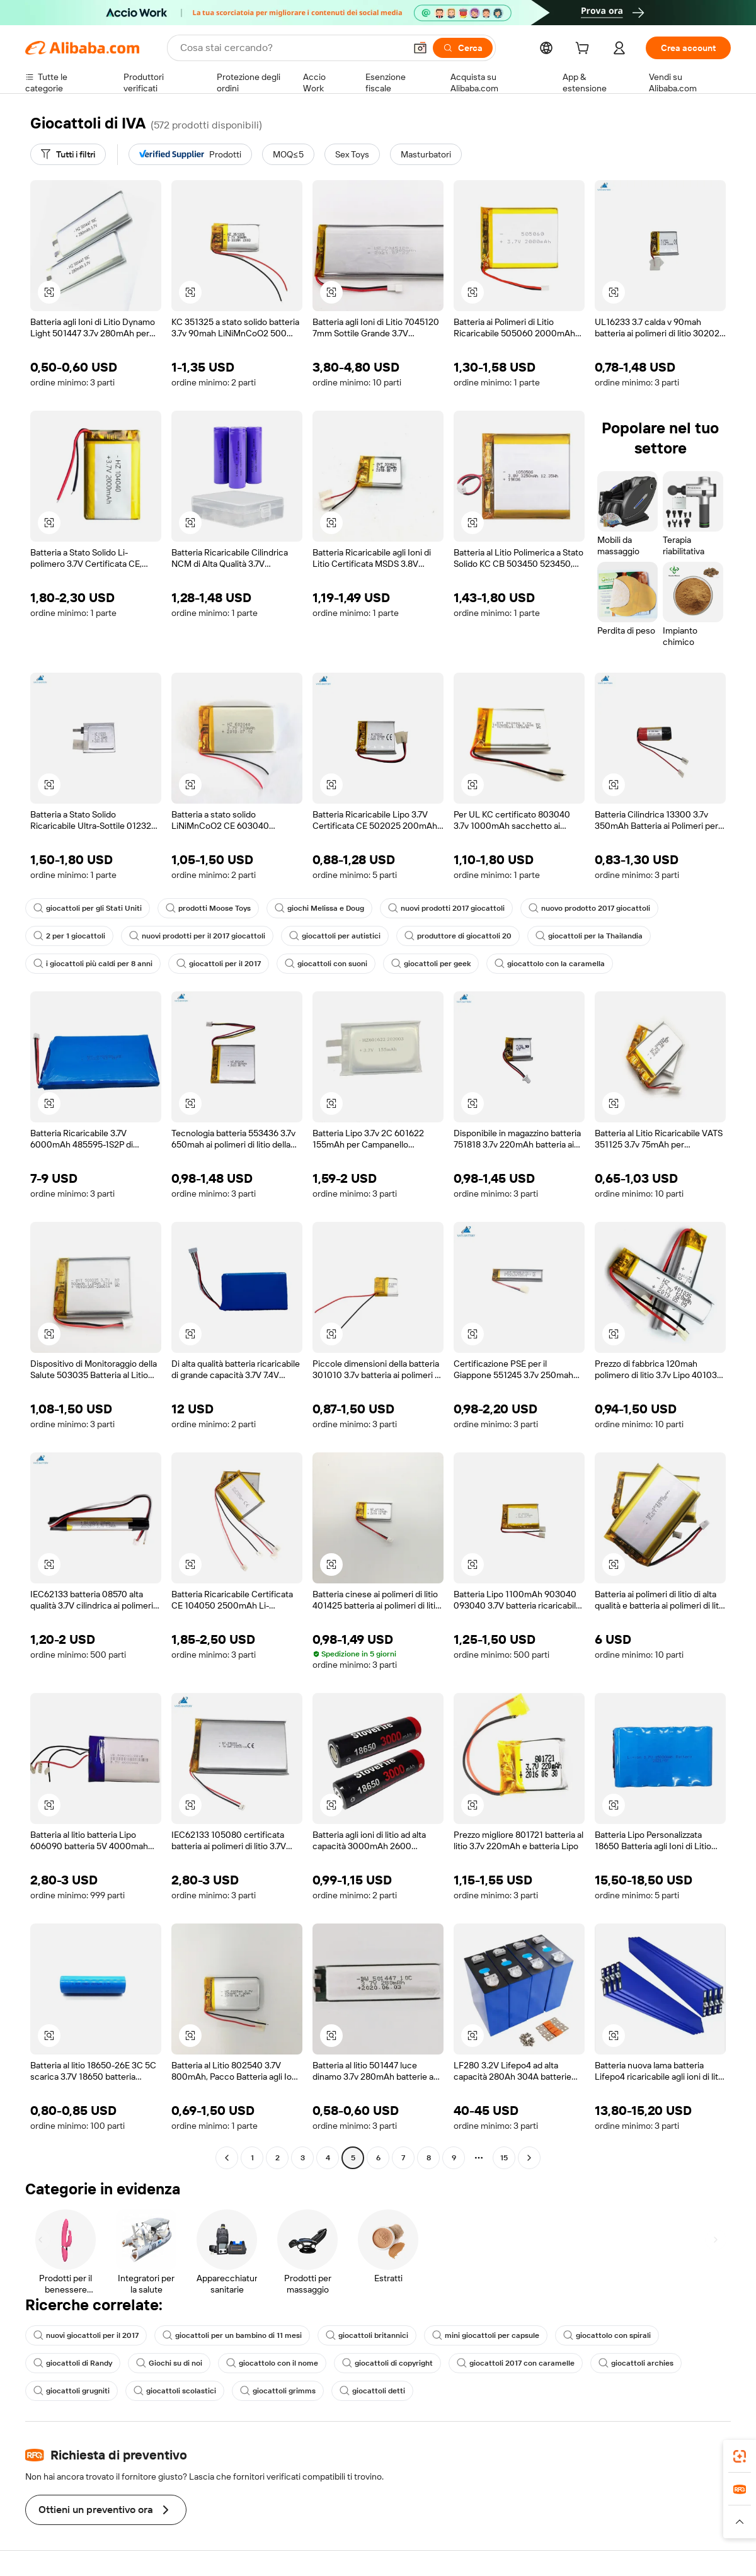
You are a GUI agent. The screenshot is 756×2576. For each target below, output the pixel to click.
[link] (739, 2456)
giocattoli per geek (431, 964)
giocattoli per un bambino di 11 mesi (232, 2335)
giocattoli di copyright (387, 2363)
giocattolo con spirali (607, 2335)
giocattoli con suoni (326, 964)
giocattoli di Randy (72, 2363)
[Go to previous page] (226, 2157)
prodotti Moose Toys (208, 908)
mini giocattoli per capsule (485, 2335)
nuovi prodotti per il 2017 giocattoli (197, 936)
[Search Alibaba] (291, 48)
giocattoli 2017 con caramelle (516, 2363)
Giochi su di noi (169, 2363)
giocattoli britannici (367, 2335)
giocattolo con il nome (272, 2363)
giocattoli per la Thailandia (589, 936)
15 (504, 2157)
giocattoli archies (635, 2363)
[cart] (584, 50)
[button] (420, 47)
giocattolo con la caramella (550, 964)
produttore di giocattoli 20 (458, 936)
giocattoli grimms (278, 2391)
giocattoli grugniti (71, 2391)
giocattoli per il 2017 (218, 964)
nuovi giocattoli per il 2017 (86, 2335)
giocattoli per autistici (335, 936)
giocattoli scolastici (175, 2391)
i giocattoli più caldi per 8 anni (92, 964)
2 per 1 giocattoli (69, 936)
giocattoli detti (372, 2391)
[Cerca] (463, 48)
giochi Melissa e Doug (319, 908)
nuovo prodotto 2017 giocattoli (589, 908)
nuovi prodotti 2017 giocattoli (446, 908)
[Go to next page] (529, 2157)
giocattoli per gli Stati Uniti (87, 908)
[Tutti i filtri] (68, 154)
